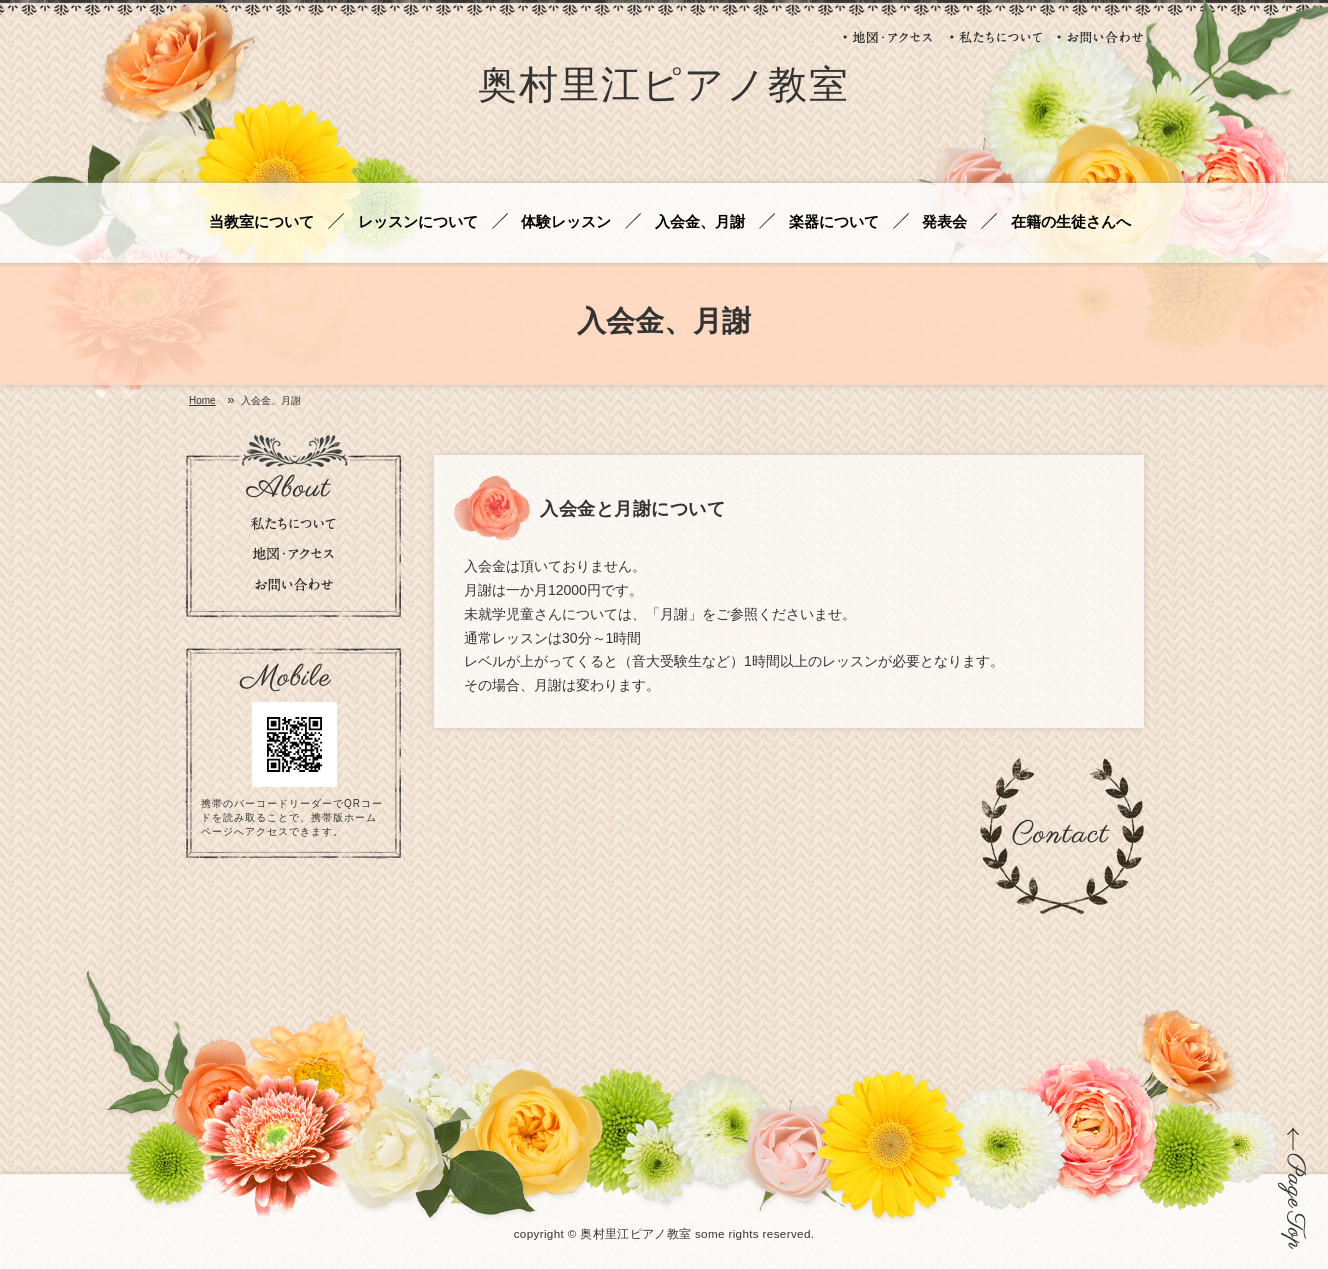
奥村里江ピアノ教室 (664, 88)
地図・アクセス (889, 37)
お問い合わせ (1100, 37)
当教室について (261, 222)
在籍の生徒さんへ (1071, 222)
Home (202, 401)
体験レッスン (566, 222)
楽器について (834, 222)
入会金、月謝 (700, 222)
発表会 (944, 222)
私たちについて (996, 37)
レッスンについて (418, 222)
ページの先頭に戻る (1292, 1188)
